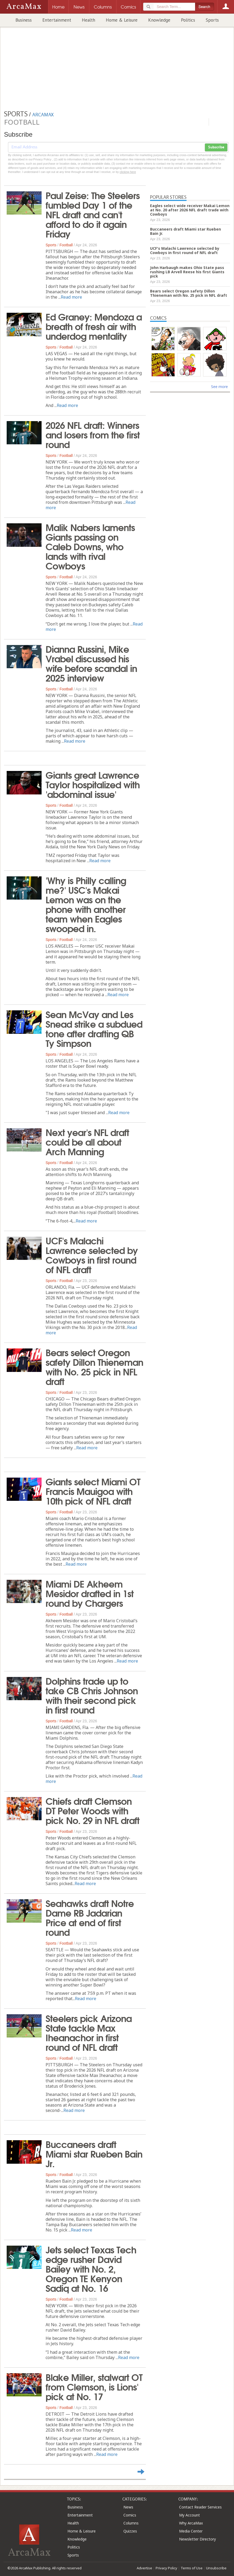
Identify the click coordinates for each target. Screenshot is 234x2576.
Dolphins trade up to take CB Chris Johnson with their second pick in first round (92, 1694)
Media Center (191, 2531)
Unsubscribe (216, 2568)
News (128, 2507)
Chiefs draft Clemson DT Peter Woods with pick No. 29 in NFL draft (92, 1810)
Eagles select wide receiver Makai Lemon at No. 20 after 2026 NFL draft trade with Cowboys (189, 210)
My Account (189, 2515)
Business (23, 20)
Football (66, 245)
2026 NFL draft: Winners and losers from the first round (93, 434)
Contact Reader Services (200, 2507)
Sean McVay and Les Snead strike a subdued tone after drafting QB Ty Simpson (94, 1028)
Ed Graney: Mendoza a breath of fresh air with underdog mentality (94, 325)
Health (88, 20)
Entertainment (56, 20)
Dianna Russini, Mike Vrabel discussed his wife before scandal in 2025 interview (91, 663)
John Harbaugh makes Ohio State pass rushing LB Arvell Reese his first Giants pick (187, 272)
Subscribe (216, 147)
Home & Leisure (122, 20)
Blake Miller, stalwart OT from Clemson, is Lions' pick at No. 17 (94, 2386)
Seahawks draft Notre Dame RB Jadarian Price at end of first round (90, 1917)
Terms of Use (192, 2568)
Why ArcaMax (191, 2523)
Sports (212, 20)
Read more (71, 297)
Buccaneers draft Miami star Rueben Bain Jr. (94, 2153)
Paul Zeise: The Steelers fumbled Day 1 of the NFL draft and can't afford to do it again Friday (93, 214)
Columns (131, 2523)
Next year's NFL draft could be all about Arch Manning (87, 1141)
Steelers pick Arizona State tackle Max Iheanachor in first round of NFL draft (89, 2032)
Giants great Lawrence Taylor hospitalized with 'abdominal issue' (93, 784)
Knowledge (159, 20)
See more (219, 386)
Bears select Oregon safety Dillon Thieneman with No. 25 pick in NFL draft (94, 1366)
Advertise (144, 2568)
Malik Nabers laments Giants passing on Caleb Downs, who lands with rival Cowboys (90, 546)
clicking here (128, 171)
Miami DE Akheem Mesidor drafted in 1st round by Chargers (90, 1592)
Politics (188, 20)
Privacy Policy (166, 2568)
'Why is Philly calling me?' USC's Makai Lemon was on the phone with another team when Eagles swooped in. (86, 904)
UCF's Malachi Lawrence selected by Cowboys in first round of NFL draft (92, 1254)
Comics (129, 2515)
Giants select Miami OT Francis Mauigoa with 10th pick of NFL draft (93, 1490)
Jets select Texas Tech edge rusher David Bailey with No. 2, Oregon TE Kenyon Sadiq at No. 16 (91, 2268)
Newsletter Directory (197, 2539)
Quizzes (130, 2531)
